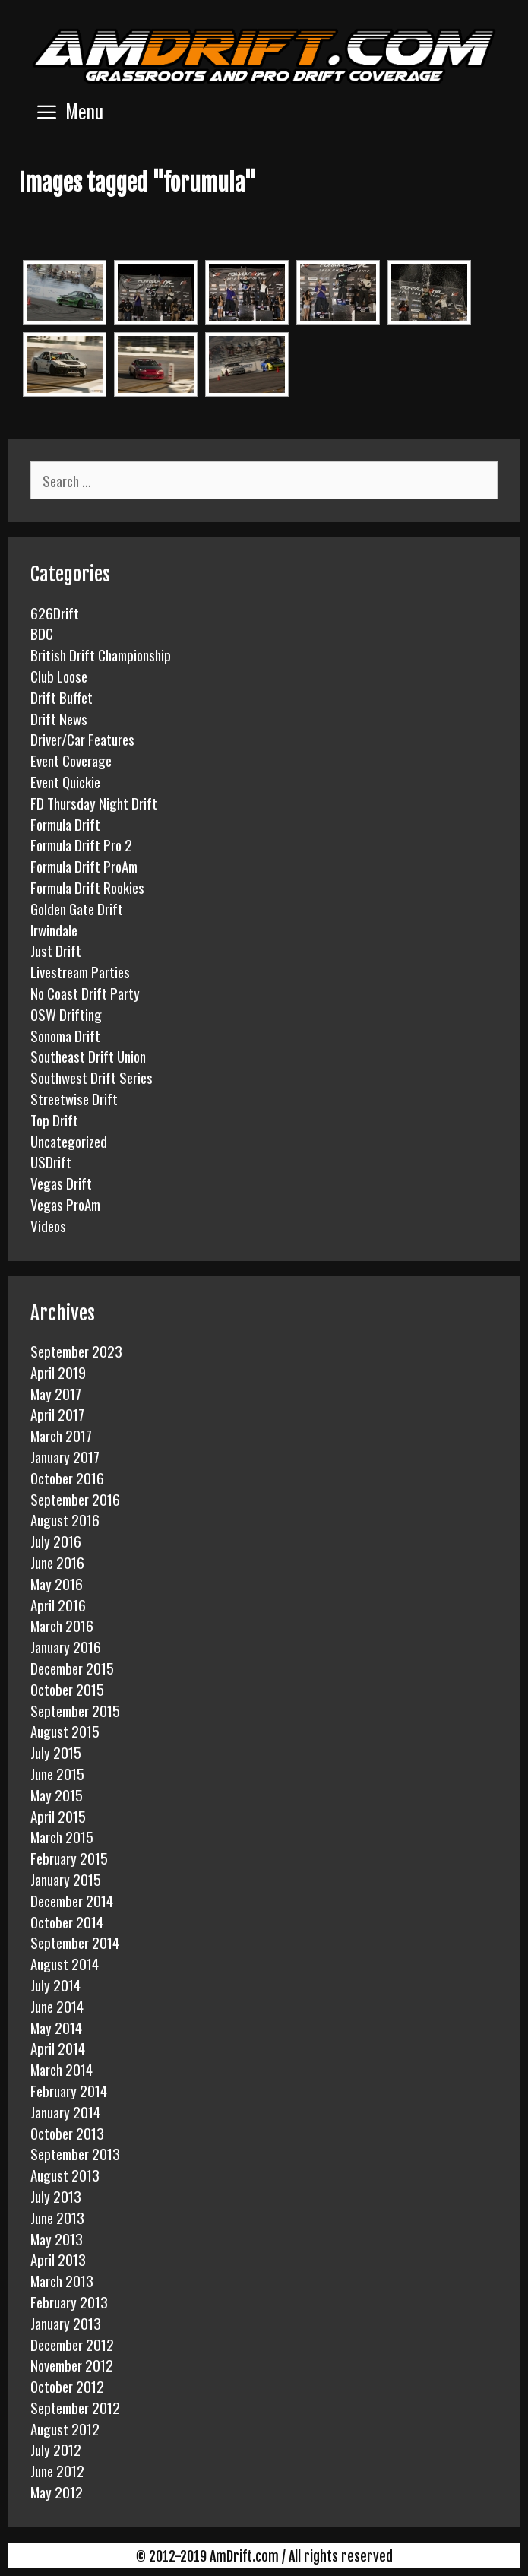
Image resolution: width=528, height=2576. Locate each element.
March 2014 (61, 2069)
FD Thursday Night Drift (93, 802)
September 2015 (75, 1710)
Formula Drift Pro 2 (81, 844)
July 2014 (55, 1984)
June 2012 (57, 2470)
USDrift (50, 1161)
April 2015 (58, 1816)
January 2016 (65, 1646)
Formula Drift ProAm (84, 865)
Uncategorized (68, 1141)
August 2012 (65, 2428)
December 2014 (71, 1900)
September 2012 (75, 2407)
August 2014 (64, 1963)
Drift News (58, 718)
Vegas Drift (61, 1182)
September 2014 (74, 1942)
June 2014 (57, 2006)
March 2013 (61, 2280)
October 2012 (67, 2386)
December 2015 (72, 1667)
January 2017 (65, 1456)
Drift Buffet (61, 697)
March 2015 (61, 1836)
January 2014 (65, 2111)
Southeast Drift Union (88, 1055)
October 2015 (67, 1689)
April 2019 (58, 1372)
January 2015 (65, 1879)
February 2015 (69, 1857)
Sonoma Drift (65, 1035)
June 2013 (57, 2217)
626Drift (54, 612)
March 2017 (61, 1435)
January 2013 (65, 2323)
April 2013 (58, 2259)
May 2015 (56, 1794)
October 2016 (67, 1477)
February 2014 (68, 2090)
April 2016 (58, 1604)
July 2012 (55, 2449)
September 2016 (75, 1499)
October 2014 (66, 1921)
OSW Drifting (66, 1014)
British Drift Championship (100, 654)
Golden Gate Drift (76, 908)
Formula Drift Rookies (87, 887)
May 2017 (55, 1393)
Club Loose (58, 675)
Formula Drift (65, 824)
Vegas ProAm (65, 1204)
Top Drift (54, 1119)
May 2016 (56, 1583)
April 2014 (57, 2047)
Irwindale (53, 929)
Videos (48, 1225)
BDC (41, 633)
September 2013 (75, 2153)
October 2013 (67, 2132)
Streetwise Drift (74, 1098)
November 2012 (71, 2364)
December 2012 (72, 2344)
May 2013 (56, 2238)
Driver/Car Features (82, 738)
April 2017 (57, 1413)
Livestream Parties (80, 971)
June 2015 (57, 1773)
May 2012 (56, 2491)
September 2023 (76, 1350)
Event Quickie (65, 781)
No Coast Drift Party (85, 992)
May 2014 (56, 2027)
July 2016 (55, 1540)
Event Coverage (71, 760)
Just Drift (55, 950)
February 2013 (69, 2301)
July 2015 (55, 1752)
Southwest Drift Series (91, 1077)
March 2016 (61, 1625)
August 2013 (65, 2174)
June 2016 (57, 1562)
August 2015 (65, 1730)
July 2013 (55, 2196)
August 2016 (65, 1519)
